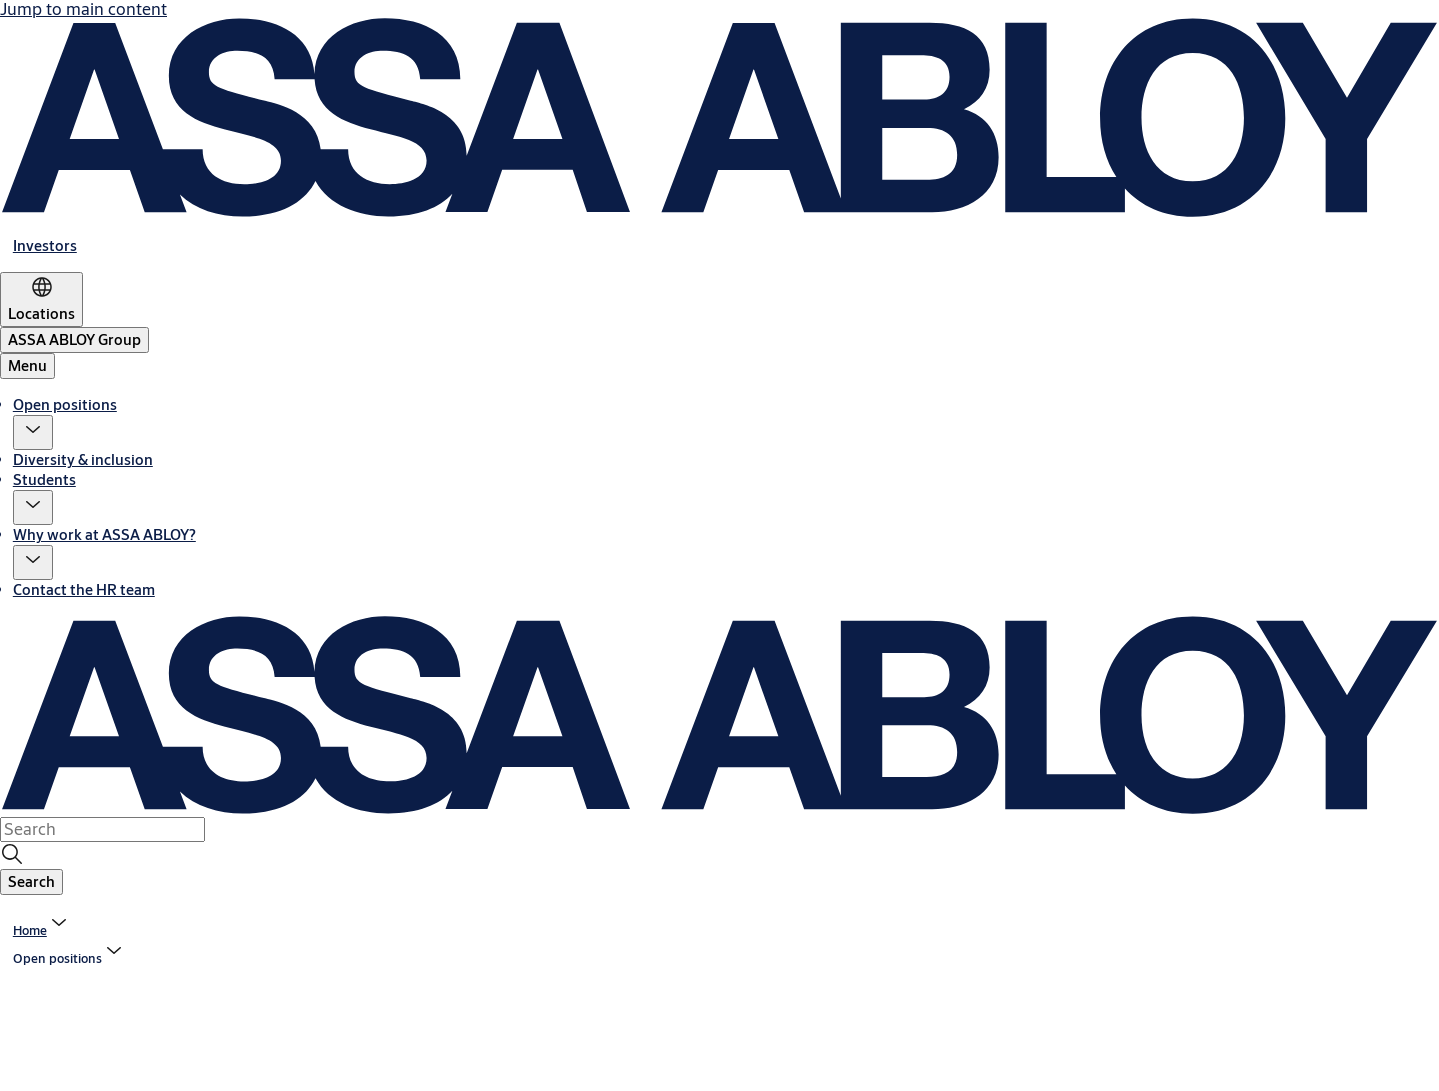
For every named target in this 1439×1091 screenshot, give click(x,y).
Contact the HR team (84, 589)
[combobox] (102, 829)
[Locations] (41, 299)
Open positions (65, 404)
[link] (45, 245)
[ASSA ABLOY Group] (74, 340)
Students (44, 479)
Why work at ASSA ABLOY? (104, 534)
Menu (27, 365)
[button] (33, 432)
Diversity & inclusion (83, 459)
